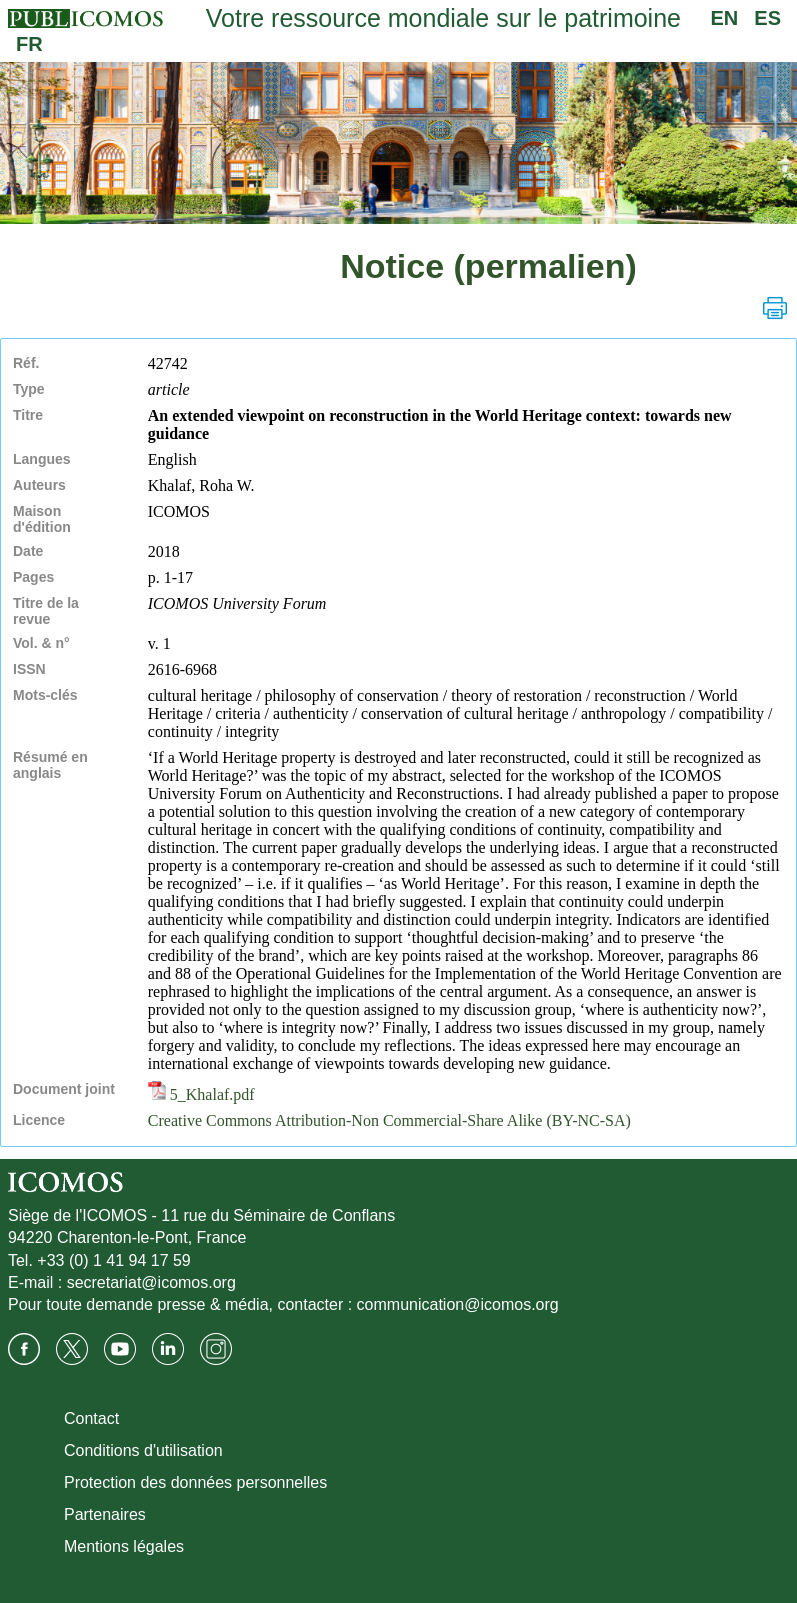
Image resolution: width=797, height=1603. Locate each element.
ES (767, 18)
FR (29, 44)
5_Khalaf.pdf (201, 1094)
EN (725, 18)
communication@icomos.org (458, 1304)
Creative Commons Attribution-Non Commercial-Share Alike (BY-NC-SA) (389, 1120)
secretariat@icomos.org (151, 1282)
